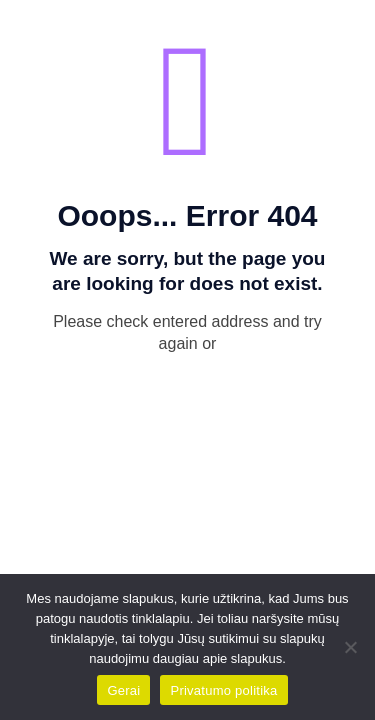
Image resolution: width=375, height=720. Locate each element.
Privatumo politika (223, 690)
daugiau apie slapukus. (219, 658)
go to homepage (198, 383)
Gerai (123, 690)
